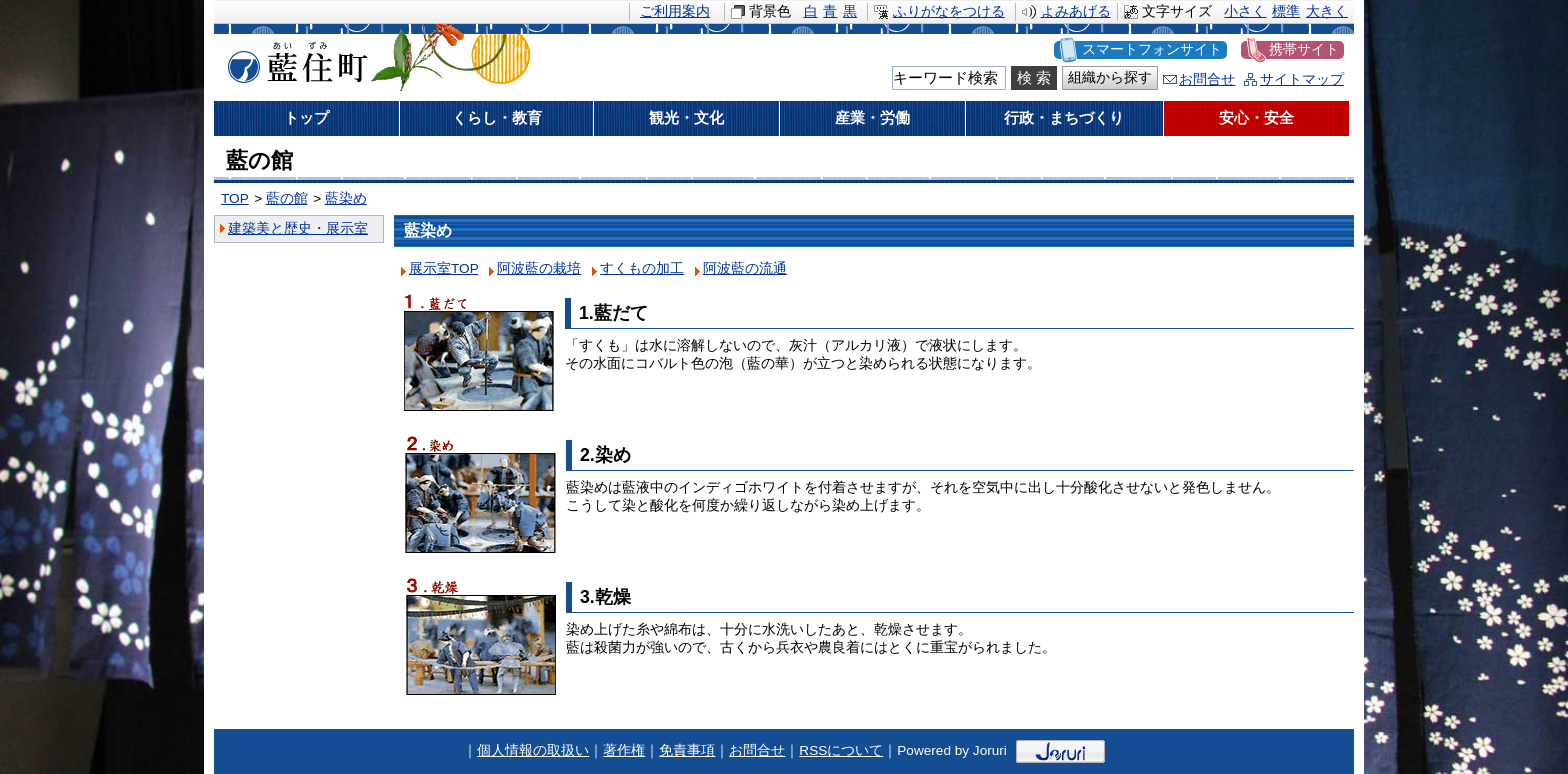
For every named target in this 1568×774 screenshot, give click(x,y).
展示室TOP (443, 268)
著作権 (624, 750)
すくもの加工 (642, 268)
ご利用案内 (675, 11)
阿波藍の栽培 (539, 268)
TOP (235, 198)
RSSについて (841, 750)
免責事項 (687, 750)
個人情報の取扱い (533, 750)
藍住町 (294, 59)
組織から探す (1110, 77)
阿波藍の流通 (745, 268)
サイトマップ (1302, 79)
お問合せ (1207, 79)
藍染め (346, 198)
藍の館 (287, 198)
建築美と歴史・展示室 (298, 228)
